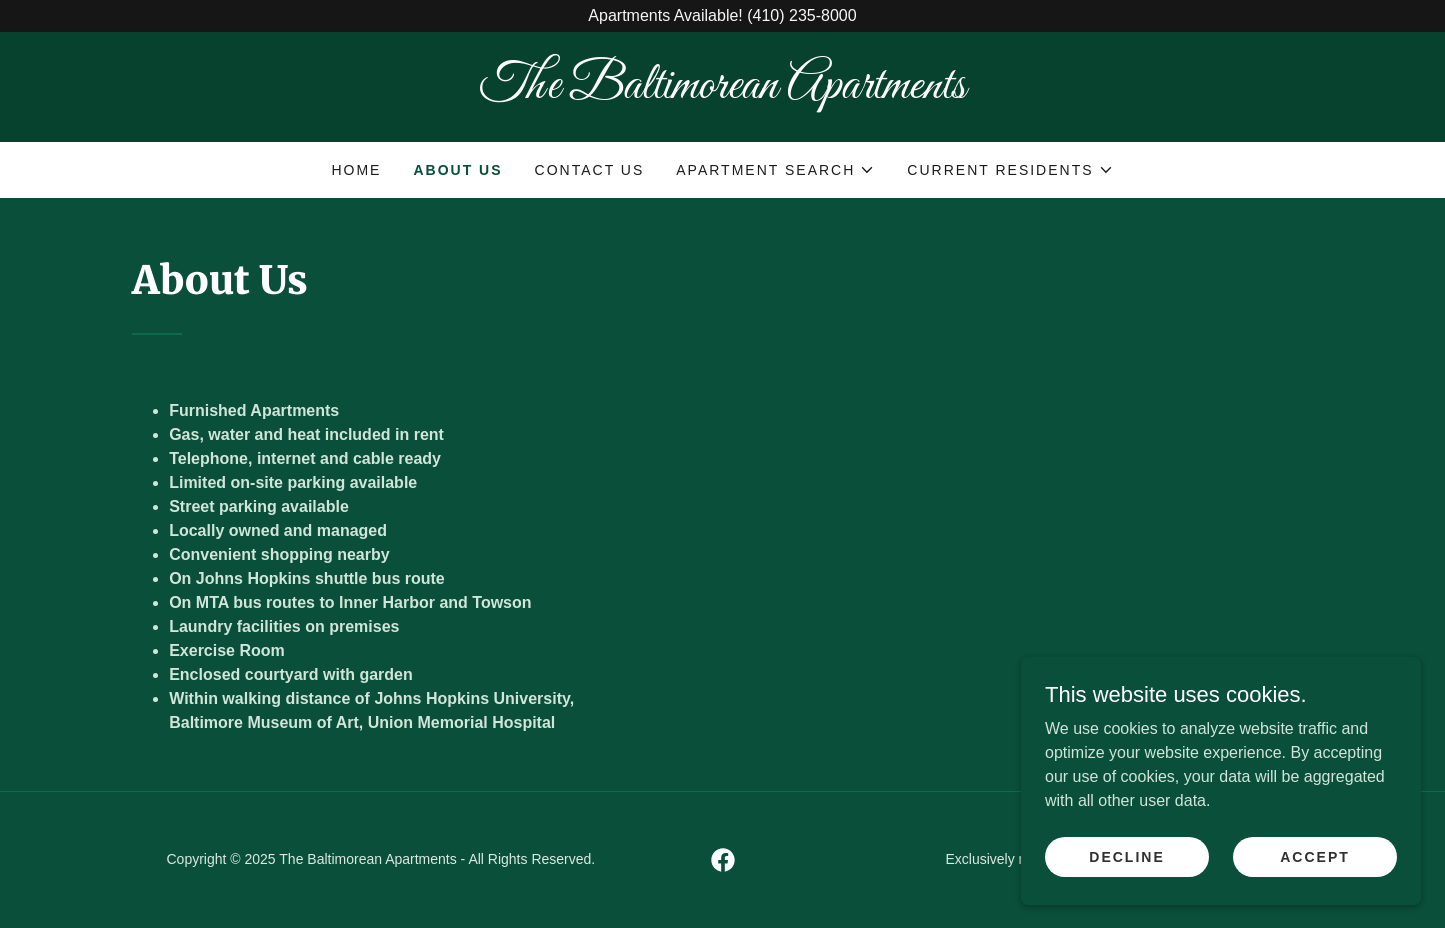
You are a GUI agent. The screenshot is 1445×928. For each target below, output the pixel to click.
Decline (1126, 856)
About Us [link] (457, 170)
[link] (723, 92)
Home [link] (356, 170)
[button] (775, 170)
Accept (1315, 856)
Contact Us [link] (590, 170)
